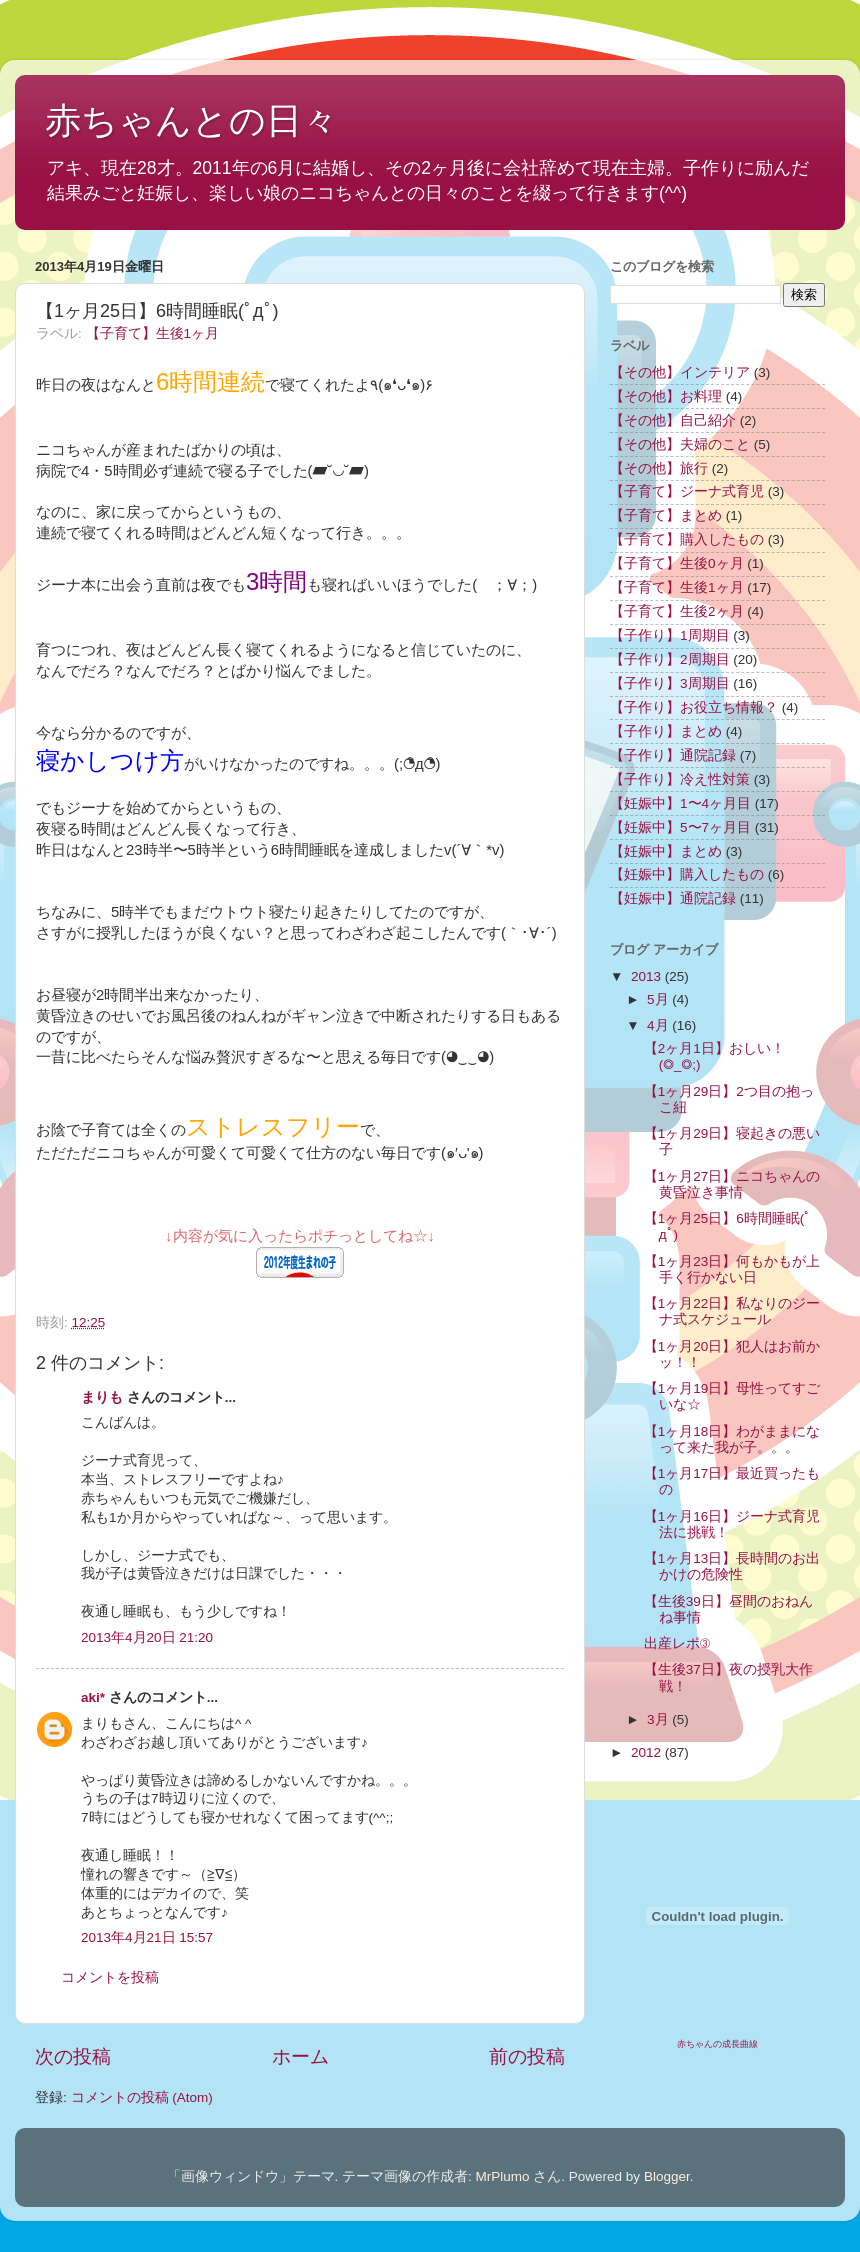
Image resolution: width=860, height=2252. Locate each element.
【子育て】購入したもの (687, 539)
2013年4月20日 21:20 (147, 1637)
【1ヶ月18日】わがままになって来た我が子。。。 (732, 1439)
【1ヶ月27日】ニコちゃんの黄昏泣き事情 (732, 1184)
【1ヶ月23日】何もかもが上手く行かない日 (732, 1269)
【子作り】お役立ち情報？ (694, 707)
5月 (659, 999)
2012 (648, 1752)
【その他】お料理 (666, 396)
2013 (648, 976)
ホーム (300, 2056)
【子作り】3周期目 (670, 683)
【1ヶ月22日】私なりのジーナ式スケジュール (732, 1311)
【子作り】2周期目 (670, 659)
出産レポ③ (677, 1643)
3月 (659, 1719)
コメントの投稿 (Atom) (142, 2097)
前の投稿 (527, 2056)
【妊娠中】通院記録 (673, 898)
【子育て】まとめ (666, 515)
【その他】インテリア (680, 372)
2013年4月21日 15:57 (147, 1937)
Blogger (667, 2176)
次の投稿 (73, 2056)
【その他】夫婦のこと (680, 444)
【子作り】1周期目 (670, 635)
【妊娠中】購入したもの (687, 874)
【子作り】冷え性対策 (680, 779)
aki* (93, 1697)
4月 (659, 1025)
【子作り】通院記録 (673, 755)
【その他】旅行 (659, 468)
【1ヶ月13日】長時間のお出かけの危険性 (732, 1566)
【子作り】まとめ (666, 731)
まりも (102, 1397)
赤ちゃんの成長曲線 (717, 2044)
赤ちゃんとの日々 (191, 120)
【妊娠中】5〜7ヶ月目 (680, 827)
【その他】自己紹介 (673, 420)
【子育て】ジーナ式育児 (687, 491)
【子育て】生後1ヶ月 (153, 333)
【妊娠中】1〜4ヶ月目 (680, 803)
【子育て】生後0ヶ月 (677, 563)
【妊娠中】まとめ (666, 851)
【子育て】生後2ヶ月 (677, 611)
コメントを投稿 (110, 1977)
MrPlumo (503, 2176)
